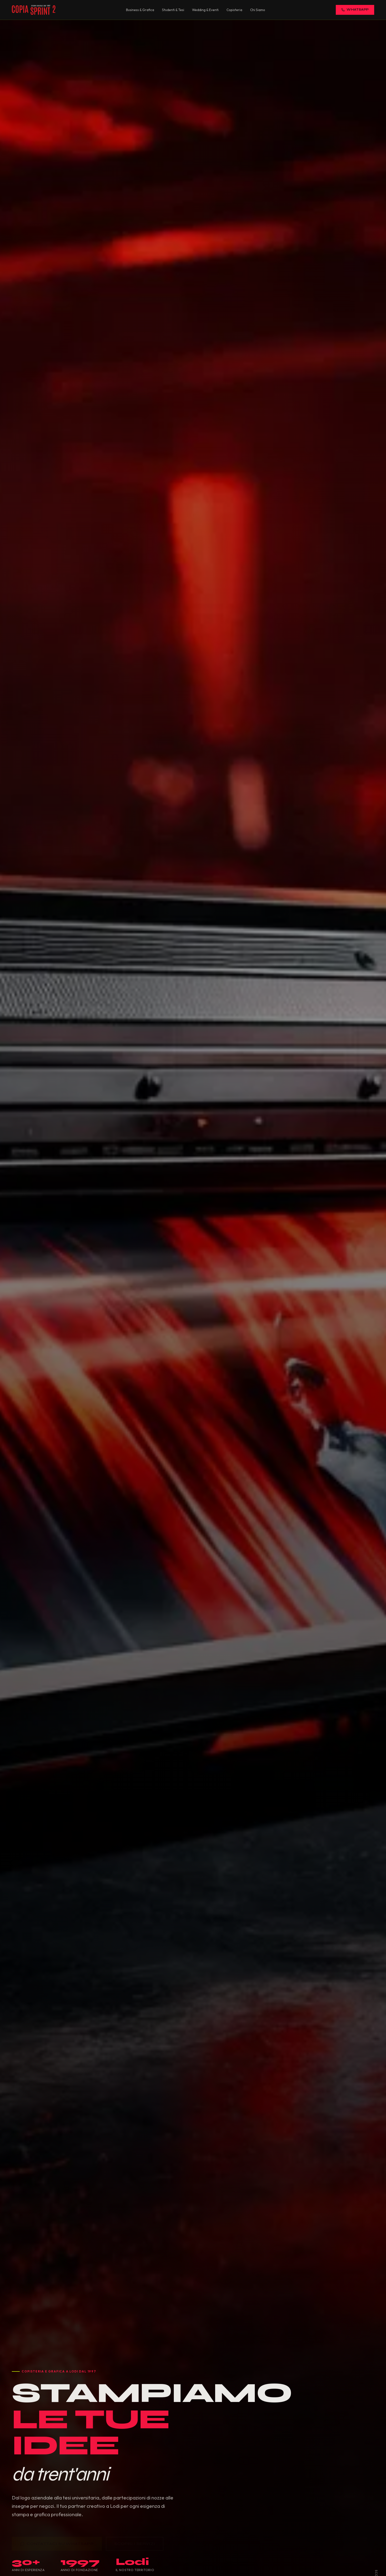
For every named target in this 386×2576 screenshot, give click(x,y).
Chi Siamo (257, 10)
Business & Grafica (140, 10)
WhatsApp (355, 10)
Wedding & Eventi (205, 10)
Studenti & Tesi (173, 10)
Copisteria (234, 10)
